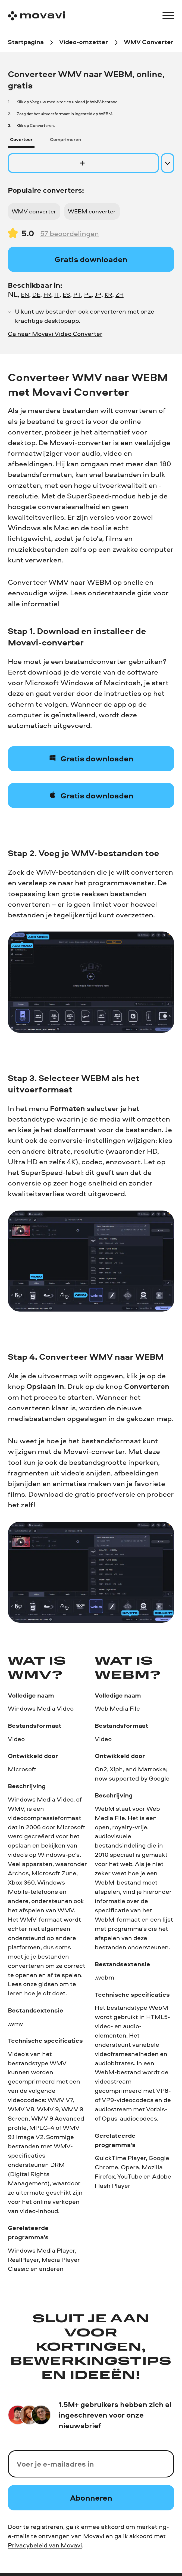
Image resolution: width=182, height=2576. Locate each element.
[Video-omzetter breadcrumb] (83, 42)
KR (108, 294)
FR (47, 294)
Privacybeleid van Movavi (45, 2545)
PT (77, 294)
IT (56, 294)
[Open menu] (168, 16)
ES (66, 294)
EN (25, 294)
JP (98, 294)
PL (88, 294)
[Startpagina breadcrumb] (26, 42)
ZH (119, 294)
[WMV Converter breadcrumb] (149, 42)
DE (36, 294)
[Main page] (36, 15)
